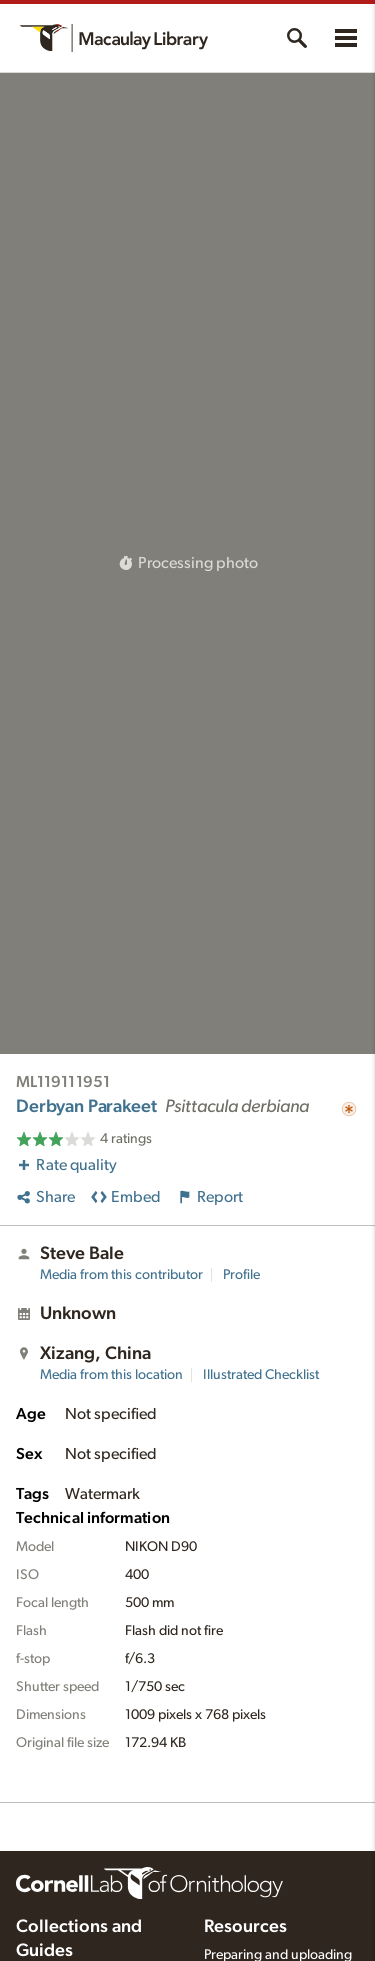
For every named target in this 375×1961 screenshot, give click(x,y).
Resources (245, 1927)
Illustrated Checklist (261, 1375)
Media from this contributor (121, 1275)
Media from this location (111, 1375)
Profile (241, 1275)
